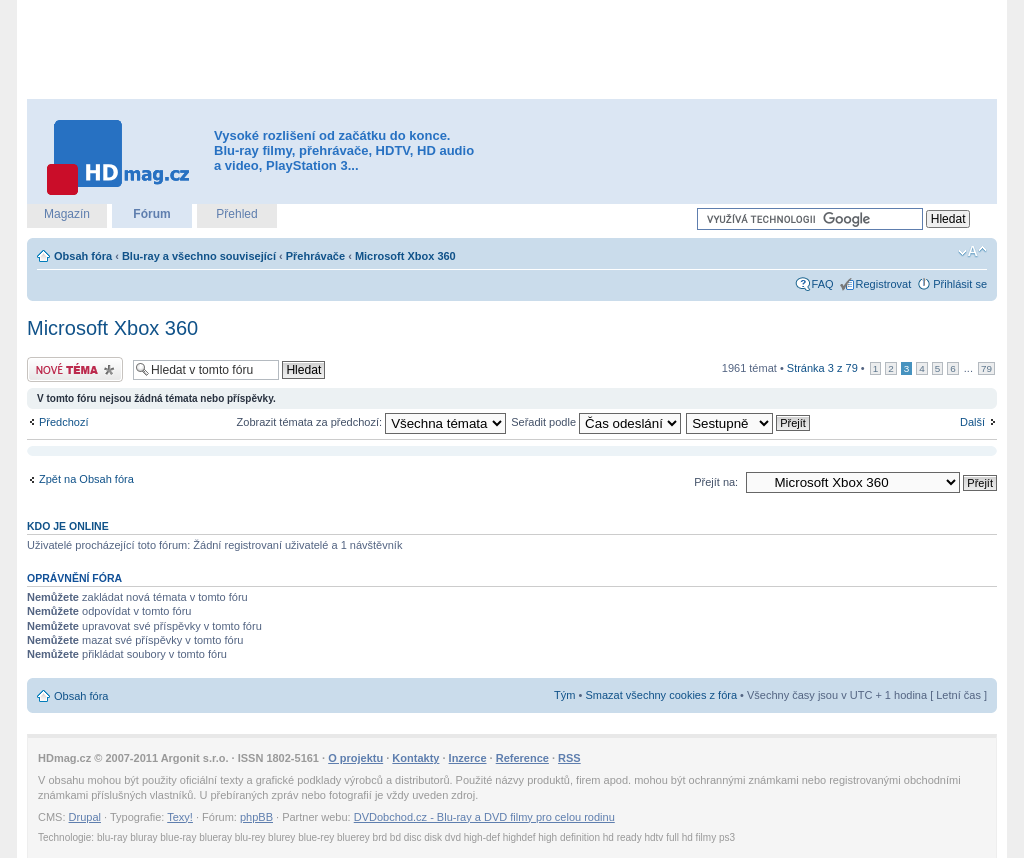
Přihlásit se (960, 284)
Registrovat (884, 284)
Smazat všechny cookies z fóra (661, 695)
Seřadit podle (596, 422)
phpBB (256, 817)
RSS (569, 758)
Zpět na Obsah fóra (86, 479)
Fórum (151, 214)
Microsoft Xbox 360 (405, 256)
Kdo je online (68, 526)
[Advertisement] (512, 50)
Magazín (67, 214)
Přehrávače (315, 256)
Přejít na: (716, 482)
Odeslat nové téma (75, 369)
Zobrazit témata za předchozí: (372, 422)
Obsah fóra (83, 256)
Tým (564, 695)
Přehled (236, 214)
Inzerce (468, 758)
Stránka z (822, 368)
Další (972, 422)
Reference (522, 758)
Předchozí (64, 422)
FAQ (823, 284)
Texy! (180, 817)
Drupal (85, 817)
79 (986, 368)
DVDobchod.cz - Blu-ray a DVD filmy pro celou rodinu (484, 817)
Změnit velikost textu (972, 252)
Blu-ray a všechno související (199, 256)
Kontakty (415, 758)
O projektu (355, 758)
